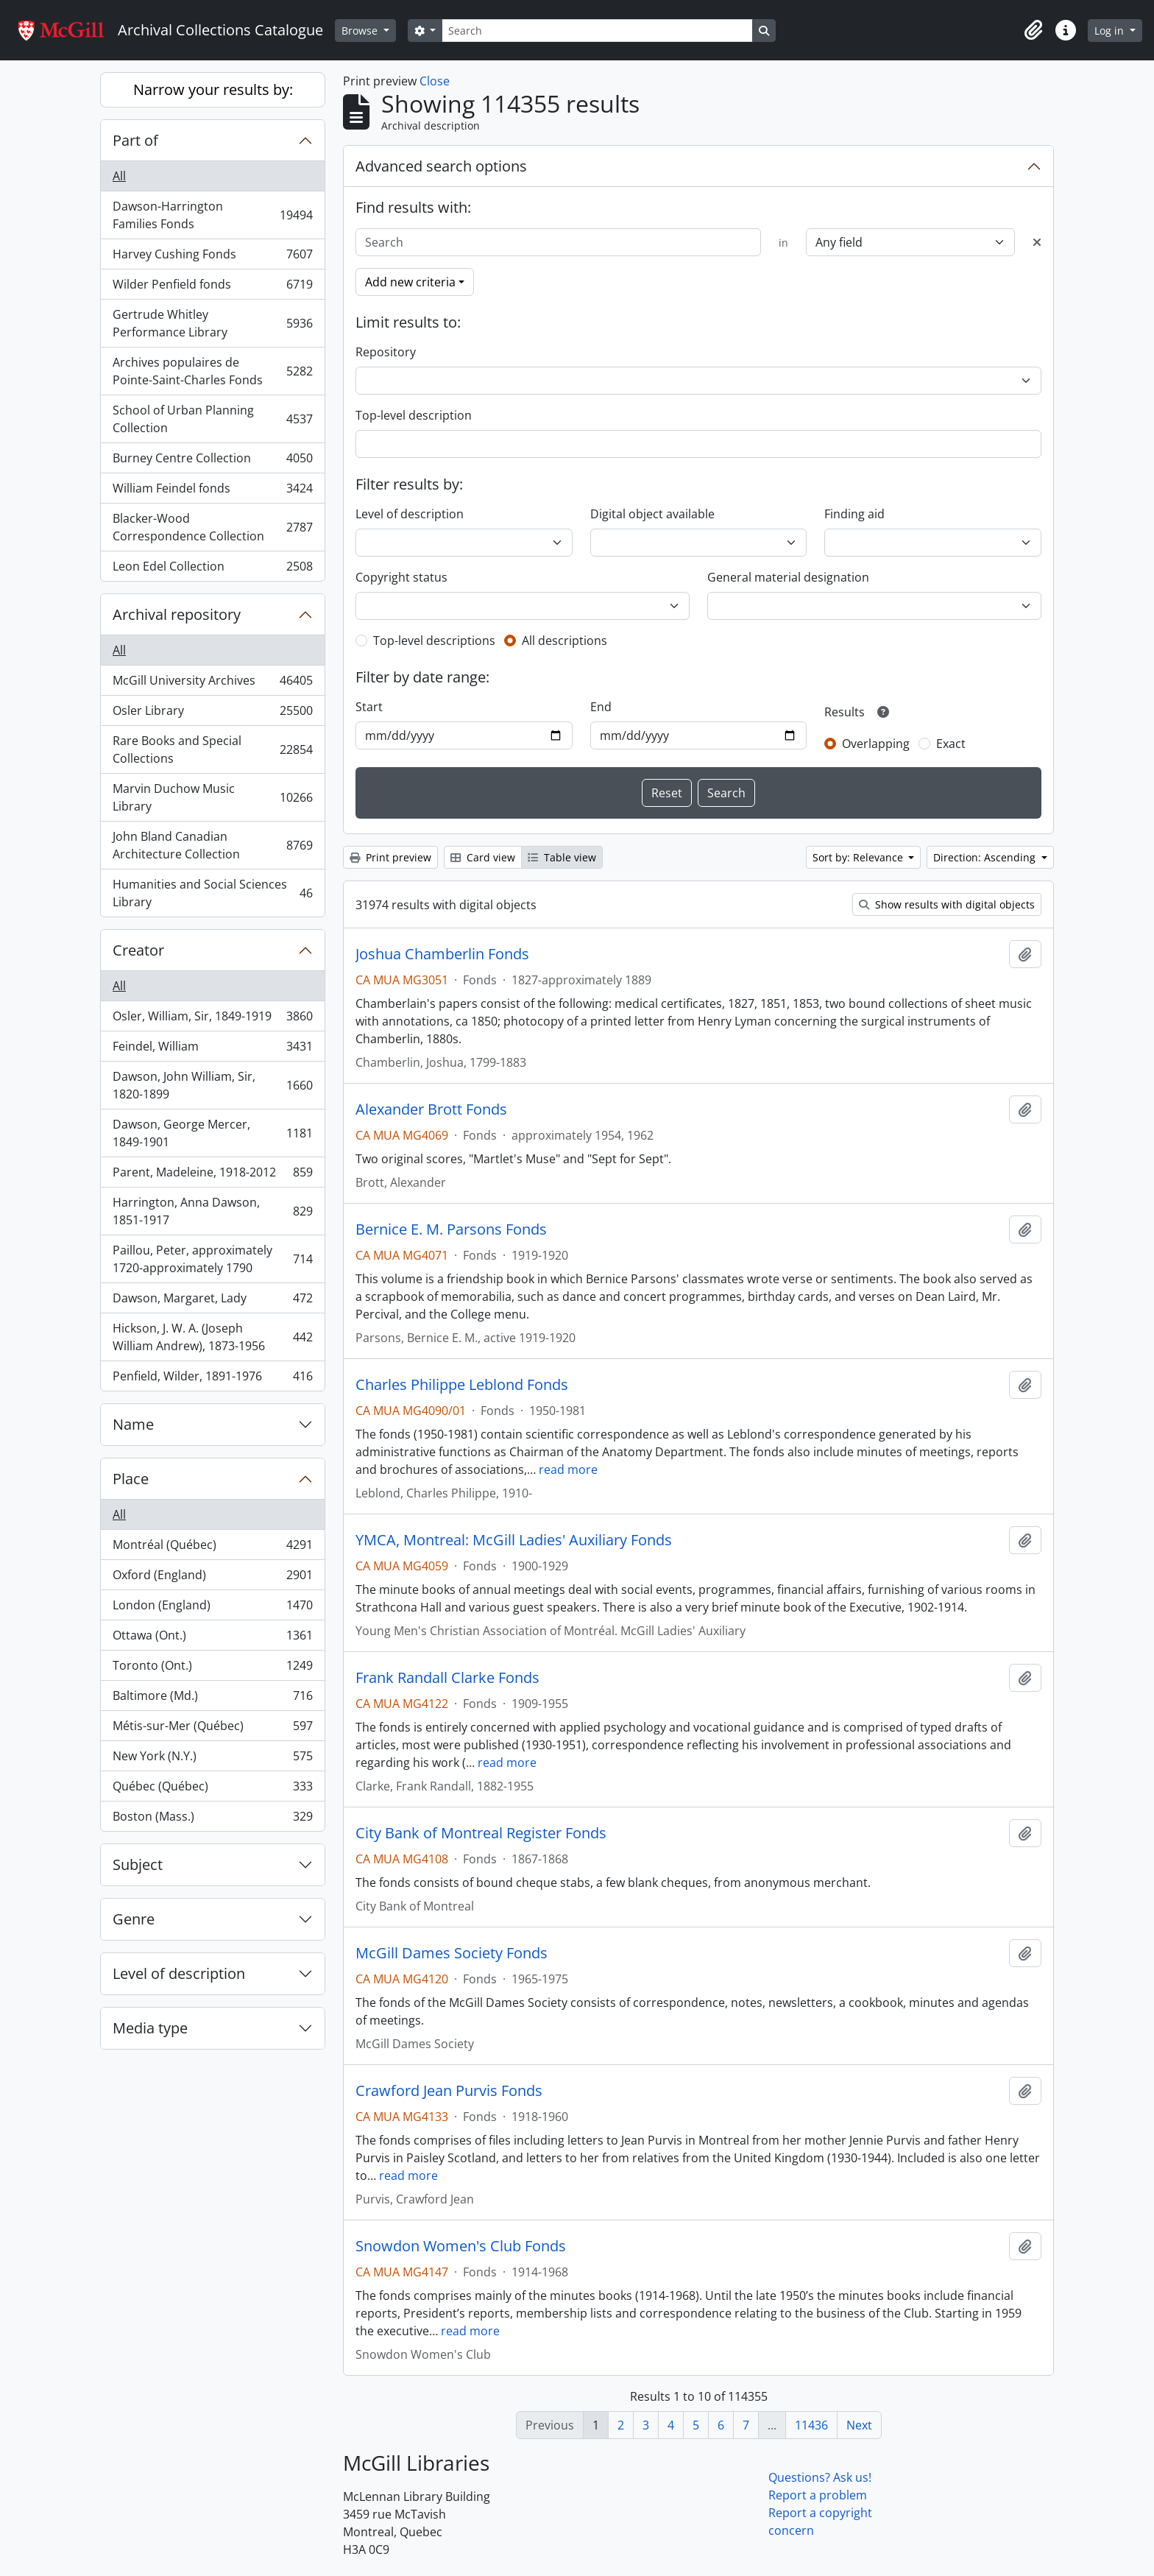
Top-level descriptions (434, 640)
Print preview (390, 857)
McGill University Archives (212, 683)
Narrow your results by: (213, 89)
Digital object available (652, 514)
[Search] (597, 30)
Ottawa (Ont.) (212, 1638)
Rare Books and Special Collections (212, 749)
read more (568, 1469)
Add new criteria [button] (410, 282)
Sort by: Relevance (859, 857)
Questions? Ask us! (819, 2477)
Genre (134, 1919)
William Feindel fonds (212, 491)
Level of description (179, 1973)
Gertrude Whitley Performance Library (212, 323)
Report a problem (817, 2495)
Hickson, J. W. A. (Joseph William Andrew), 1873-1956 (212, 1337)
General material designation (788, 577)
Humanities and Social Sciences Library (212, 893)
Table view (562, 857)
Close (435, 81)
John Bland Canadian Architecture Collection (212, 845)
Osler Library (212, 714)
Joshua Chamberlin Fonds (442, 954)
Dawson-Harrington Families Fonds (212, 215)
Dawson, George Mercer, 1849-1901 (212, 1133)
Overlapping (876, 743)
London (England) (212, 1608)
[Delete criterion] (1037, 242)
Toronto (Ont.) (212, 1668)
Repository (385, 352)
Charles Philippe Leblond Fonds (461, 1385)
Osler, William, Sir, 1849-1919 (212, 1019)
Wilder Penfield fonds (212, 287)
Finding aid (854, 514)
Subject (138, 1864)
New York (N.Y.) (212, 1759)
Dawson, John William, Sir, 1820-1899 (212, 1085)
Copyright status (401, 577)
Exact (951, 743)
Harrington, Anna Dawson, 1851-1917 (212, 1211)
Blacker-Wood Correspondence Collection (212, 527)
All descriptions (564, 640)
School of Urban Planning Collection (212, 419)
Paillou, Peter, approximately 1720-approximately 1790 (212, 1259)
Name (133, 1424)
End (601, 707)
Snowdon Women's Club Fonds (460, 2246)
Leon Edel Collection (212, 569)
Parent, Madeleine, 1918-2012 (212, 1175)
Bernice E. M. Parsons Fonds (451, 1229)
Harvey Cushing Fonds (212, 257)
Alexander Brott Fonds (431, 1109)
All (119, 176)
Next (859, 2425)
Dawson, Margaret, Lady (212, 1301)
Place (131, 1479)
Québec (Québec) (212, 1789)
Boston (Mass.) (212, 1819)
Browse (360, 31)
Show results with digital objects (947, 904)
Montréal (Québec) (212, 1548)
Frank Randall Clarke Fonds (447, 1678)
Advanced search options (441, 166)
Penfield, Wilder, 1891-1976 (212, 1379)
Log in (1110, 31)
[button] (1033, 30)
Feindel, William (212, 1049)
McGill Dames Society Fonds (451, 1953)
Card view (482, 857)
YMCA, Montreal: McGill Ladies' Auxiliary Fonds (513, 1540)
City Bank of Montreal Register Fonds (480, 1833)
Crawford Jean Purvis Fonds (448, 2091)
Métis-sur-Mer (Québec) (212, 1729)
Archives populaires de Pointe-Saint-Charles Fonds (212, 371)
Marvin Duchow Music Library (212, 797)
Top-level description (413, 415)
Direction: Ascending (985, 857)
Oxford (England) (212, 1578)
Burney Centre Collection (212, 461)
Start (369, 707)
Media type (150, 2028)
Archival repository (177, 614)
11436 (811, 2425)
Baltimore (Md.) (212, 1699)
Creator (138, 950)
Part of (135, 140)
